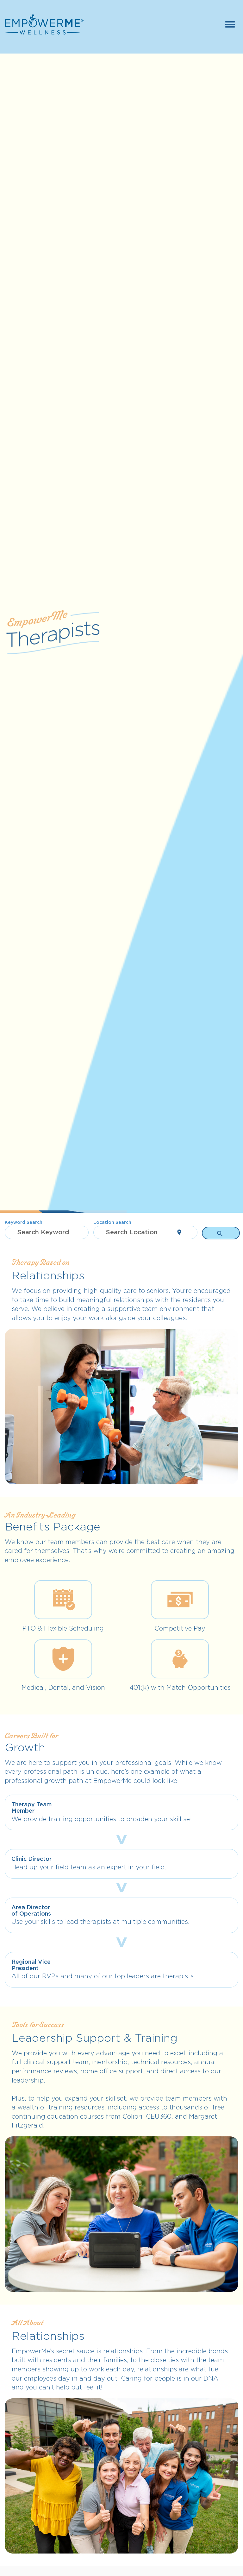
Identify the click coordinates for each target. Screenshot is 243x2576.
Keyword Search (23, 1222)
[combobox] (46, 1232)
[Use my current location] (179, 1232)
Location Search (112, 1222)
